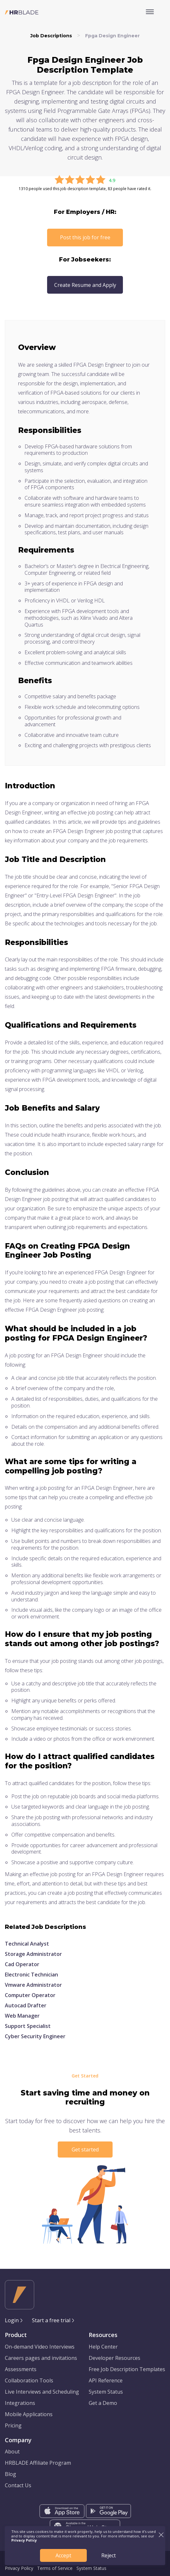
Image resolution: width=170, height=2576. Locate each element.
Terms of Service (55, 2568)
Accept (63, 2555)
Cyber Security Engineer (35, 2036)
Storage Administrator (33, 1953)
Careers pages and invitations (41, 2357)
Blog (10, 2474)
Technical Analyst (27, 1943)
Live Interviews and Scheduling (42, 2391)
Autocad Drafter (25, 2005)
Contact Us (18, 2485)
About (12, 2451)
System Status (106, 2391)
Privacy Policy (19, 2568)
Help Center (103, 2346)
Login (12, 2320)
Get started (85, 2149)
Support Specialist (28, 2026)
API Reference (106, 2380)
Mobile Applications (29, 2414)
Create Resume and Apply (85, 285)
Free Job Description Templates (127, 2369)
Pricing (13, 2425)
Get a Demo (103, 2402)
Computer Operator (30, 1995)
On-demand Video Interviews (40, 2346)
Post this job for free (85, 237)
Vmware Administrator (33, 1984)
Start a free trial (51, 2320)
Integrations (20, 2402)
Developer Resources (114, 2357)
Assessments (20, 2369)
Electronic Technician (31, 1974)
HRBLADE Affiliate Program (38, 2462)
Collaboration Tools (29, 2380)
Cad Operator (22, 1964)
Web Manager (22, 2015)
